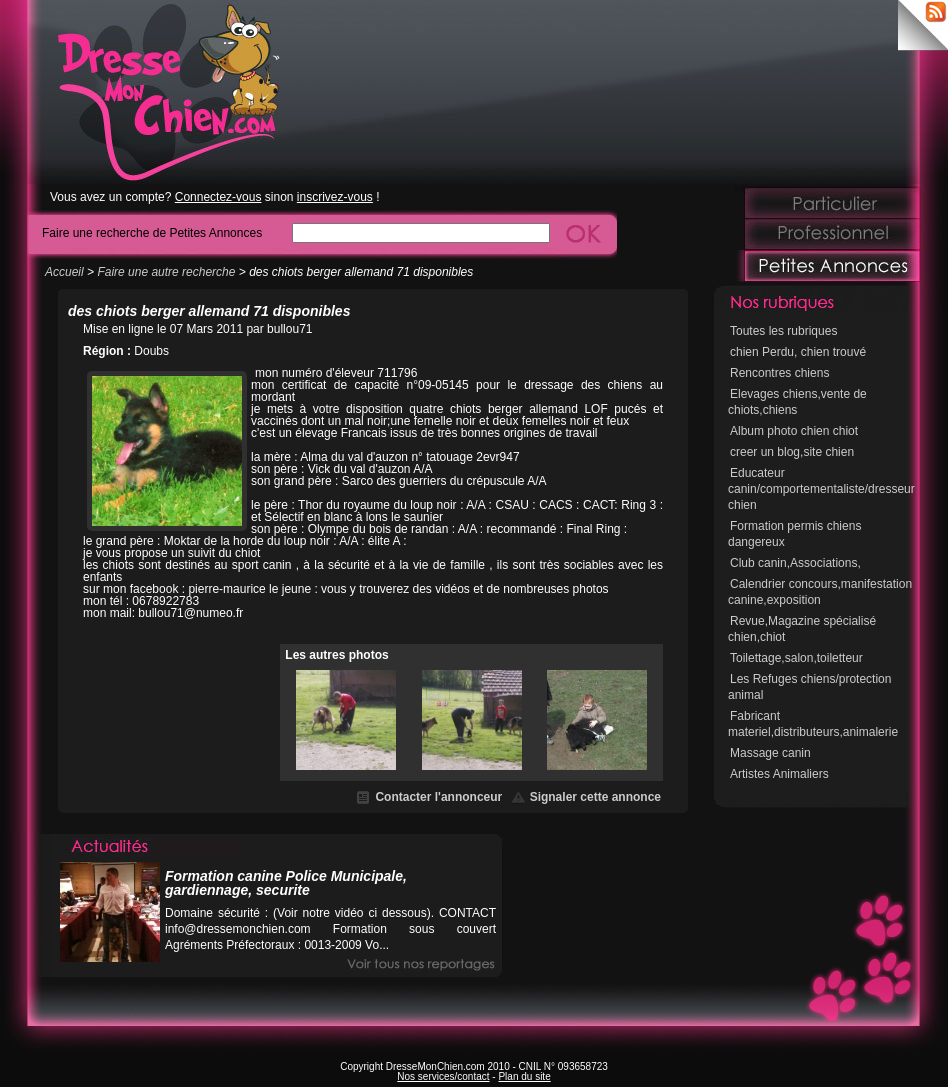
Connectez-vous (218, 197)
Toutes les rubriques (783, 331)
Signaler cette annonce (595, 797)
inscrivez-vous (335, 197)
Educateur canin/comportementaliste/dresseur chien (821, 489)
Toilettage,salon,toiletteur (796, 658)
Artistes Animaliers (779, 774)
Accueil (64, 272)
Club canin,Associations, (795, 563)
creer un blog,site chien (792, 452)
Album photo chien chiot (794, 431)
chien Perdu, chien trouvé (798, 352)
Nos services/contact (443, 1076)
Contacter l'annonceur (438, 797)
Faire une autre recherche (166, 272)
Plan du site (524, 1076)
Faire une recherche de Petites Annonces (152, 232)
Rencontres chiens (779, 373)
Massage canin (770, 753)
